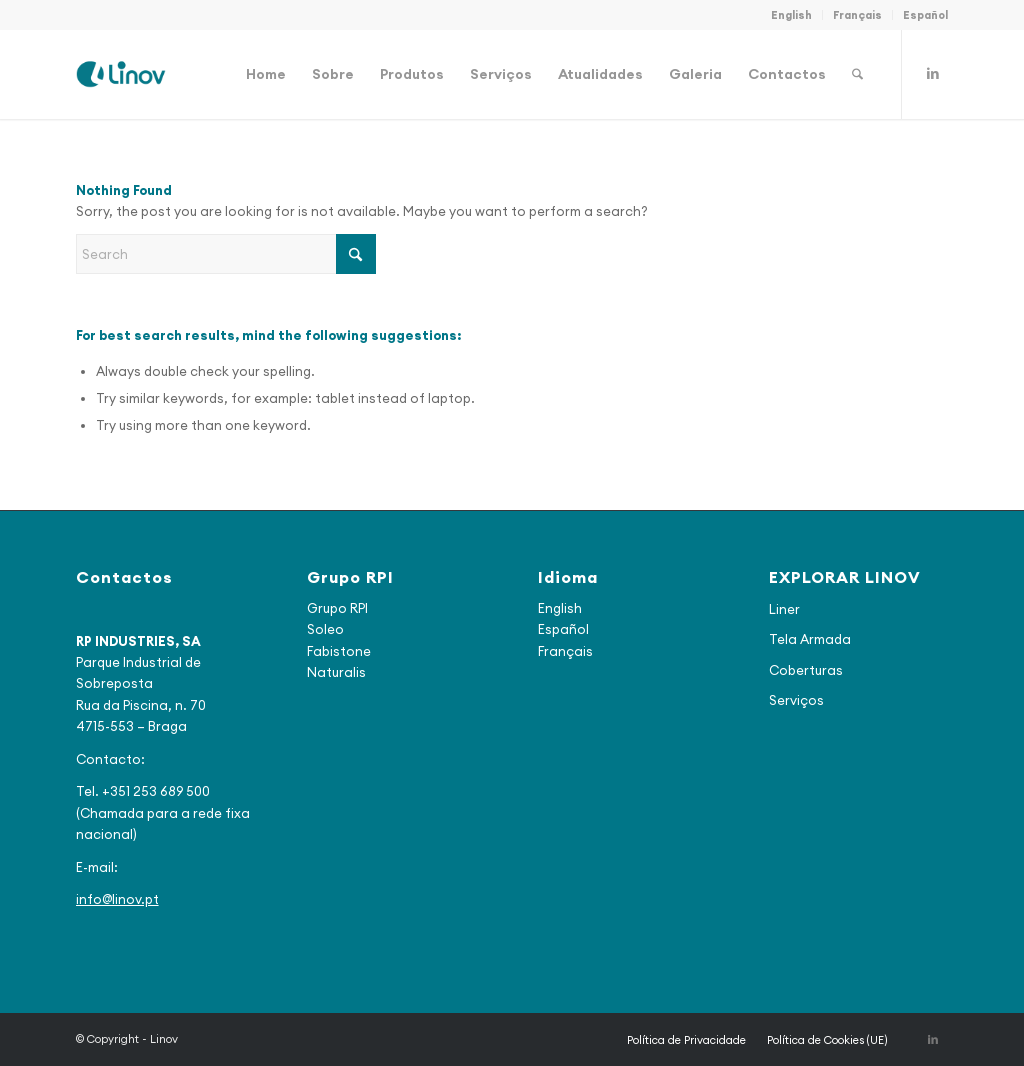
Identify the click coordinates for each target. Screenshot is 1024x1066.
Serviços (796, 700)
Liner (784, 609)
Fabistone (339, 651)
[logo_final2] (121, 74)
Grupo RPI (337, 608)
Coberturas (806, 670)
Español (925, 15)
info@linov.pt (117, 899)
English (791, 15)
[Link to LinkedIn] (933, 73)
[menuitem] (792, 15)
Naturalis (336, 672)
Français (857, 15)
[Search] (857, 74)
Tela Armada (810, 639)
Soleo (325, 629)
